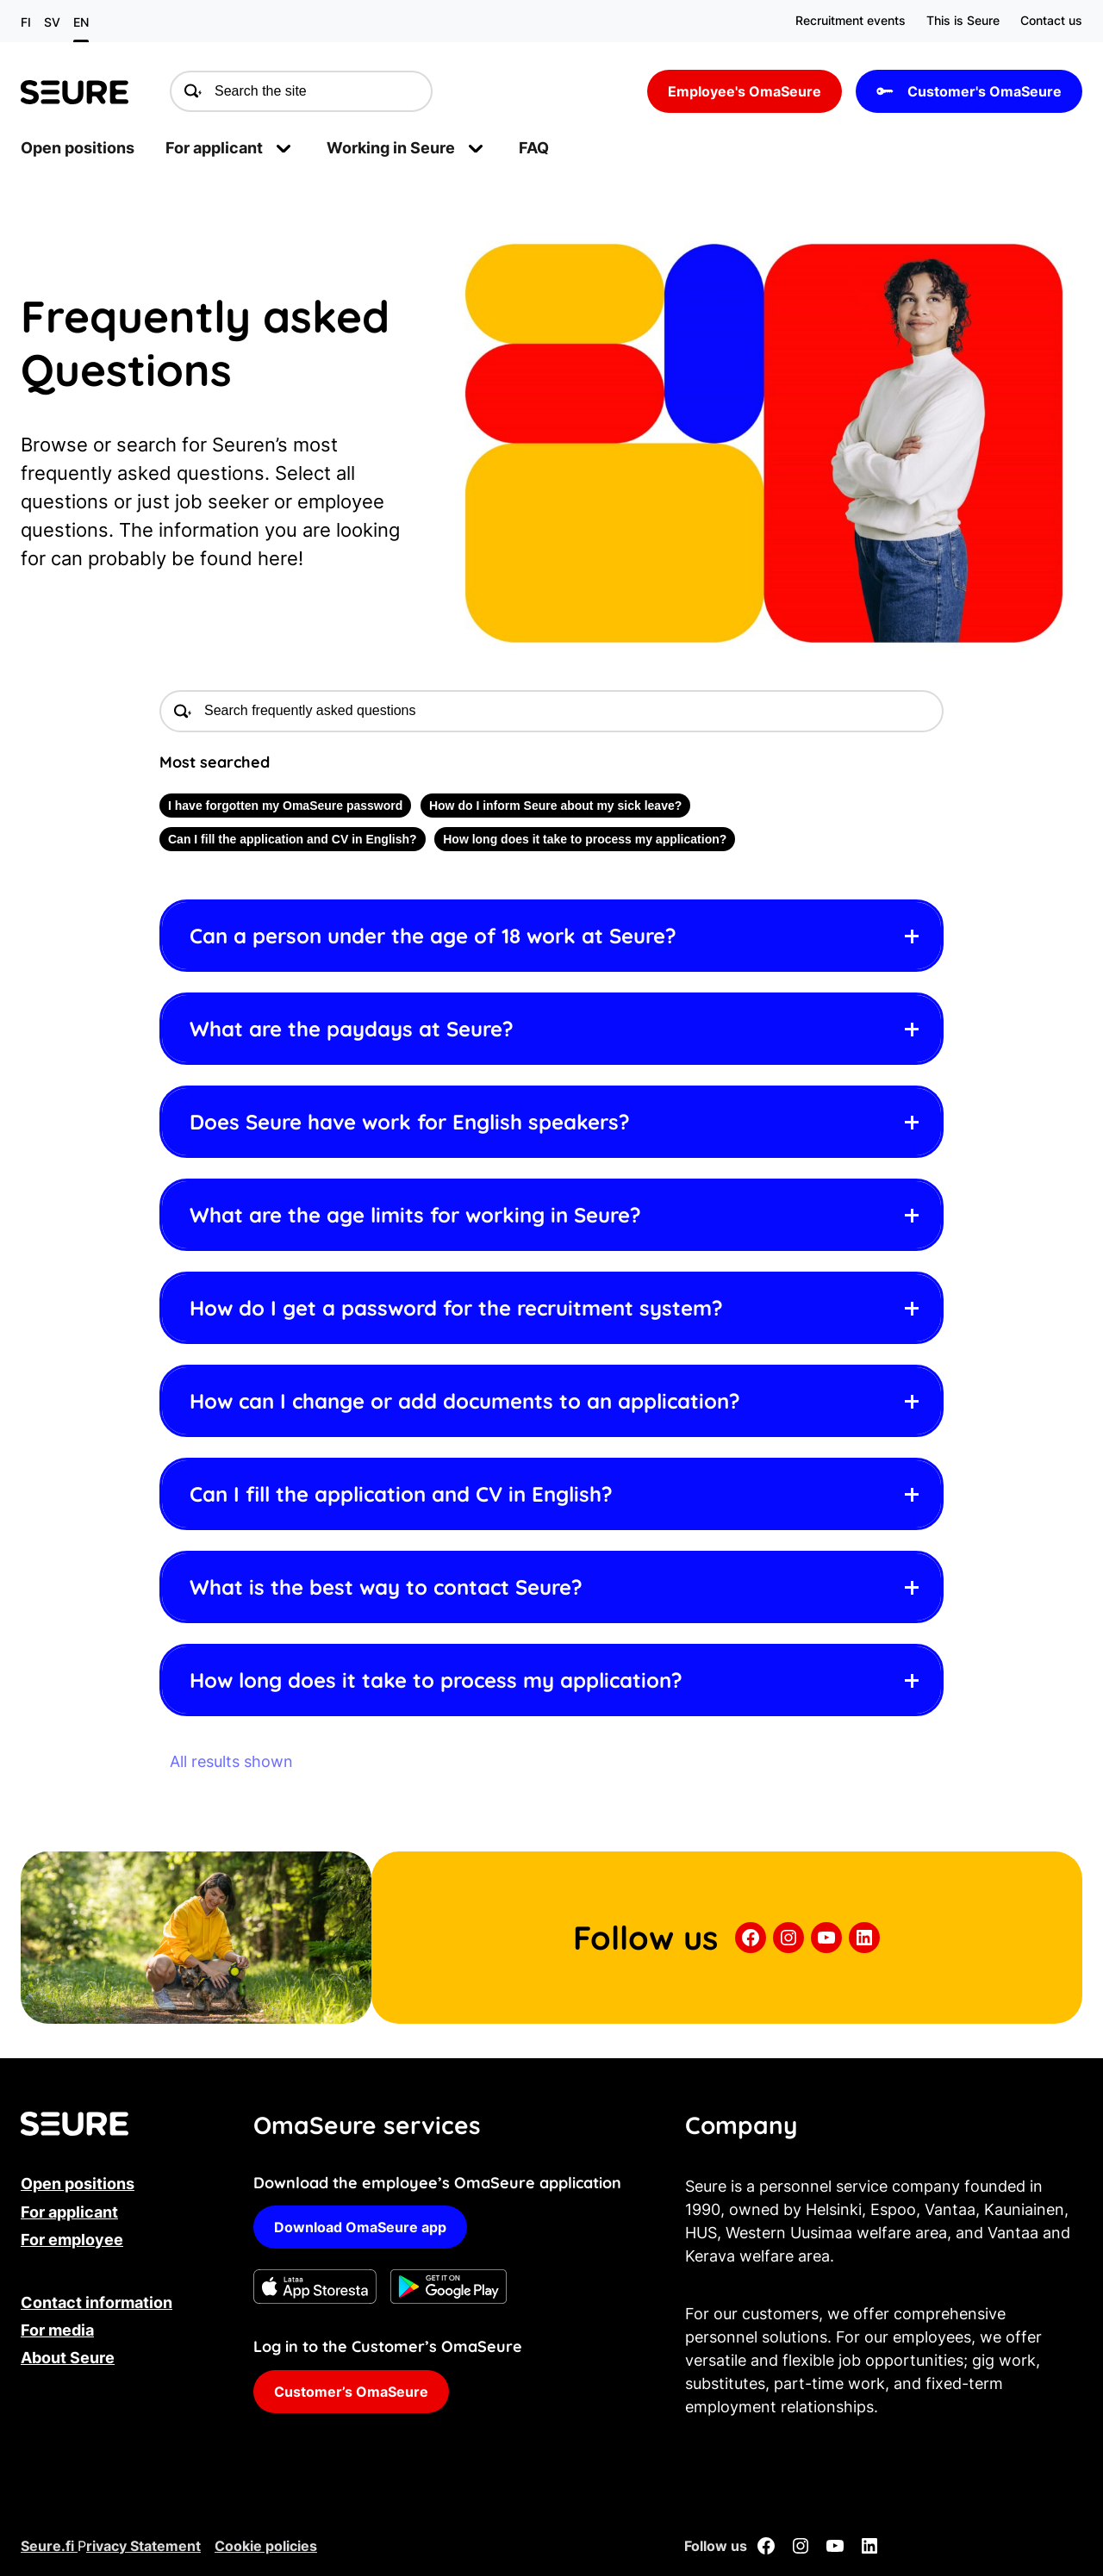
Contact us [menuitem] (1051, 20)
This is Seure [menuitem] (963, 20)
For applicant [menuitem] (214, 148)
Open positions (77, 2184)
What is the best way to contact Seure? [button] (386, 1587)
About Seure (68, 2358)
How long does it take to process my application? (584, 839)
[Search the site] (301, 92)
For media (57, 2330)
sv (52, 22)
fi (26, 22)
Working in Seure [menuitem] (391, 148)
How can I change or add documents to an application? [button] (465, 1401)
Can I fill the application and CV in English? (292, 839)
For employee (72, 2240)
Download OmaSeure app (360, 2227)
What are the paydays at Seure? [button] (352, 1029)
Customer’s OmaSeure (351, 2391)
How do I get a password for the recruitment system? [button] (456, 1308)
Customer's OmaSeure (969, 91)
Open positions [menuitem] (77, 148)
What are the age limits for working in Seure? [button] (415, 1215)
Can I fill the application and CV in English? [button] (401, 1494)
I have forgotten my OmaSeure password (285, 805)
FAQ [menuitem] (534, 148)
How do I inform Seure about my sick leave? (555, 805)
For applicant (69, 2212)
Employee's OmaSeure (744, 91)
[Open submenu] (283, 147)
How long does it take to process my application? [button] (436, 1680)
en (81, 22)
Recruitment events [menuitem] (850, 20)
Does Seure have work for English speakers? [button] (410, 1122)
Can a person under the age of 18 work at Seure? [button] (433, 936)
